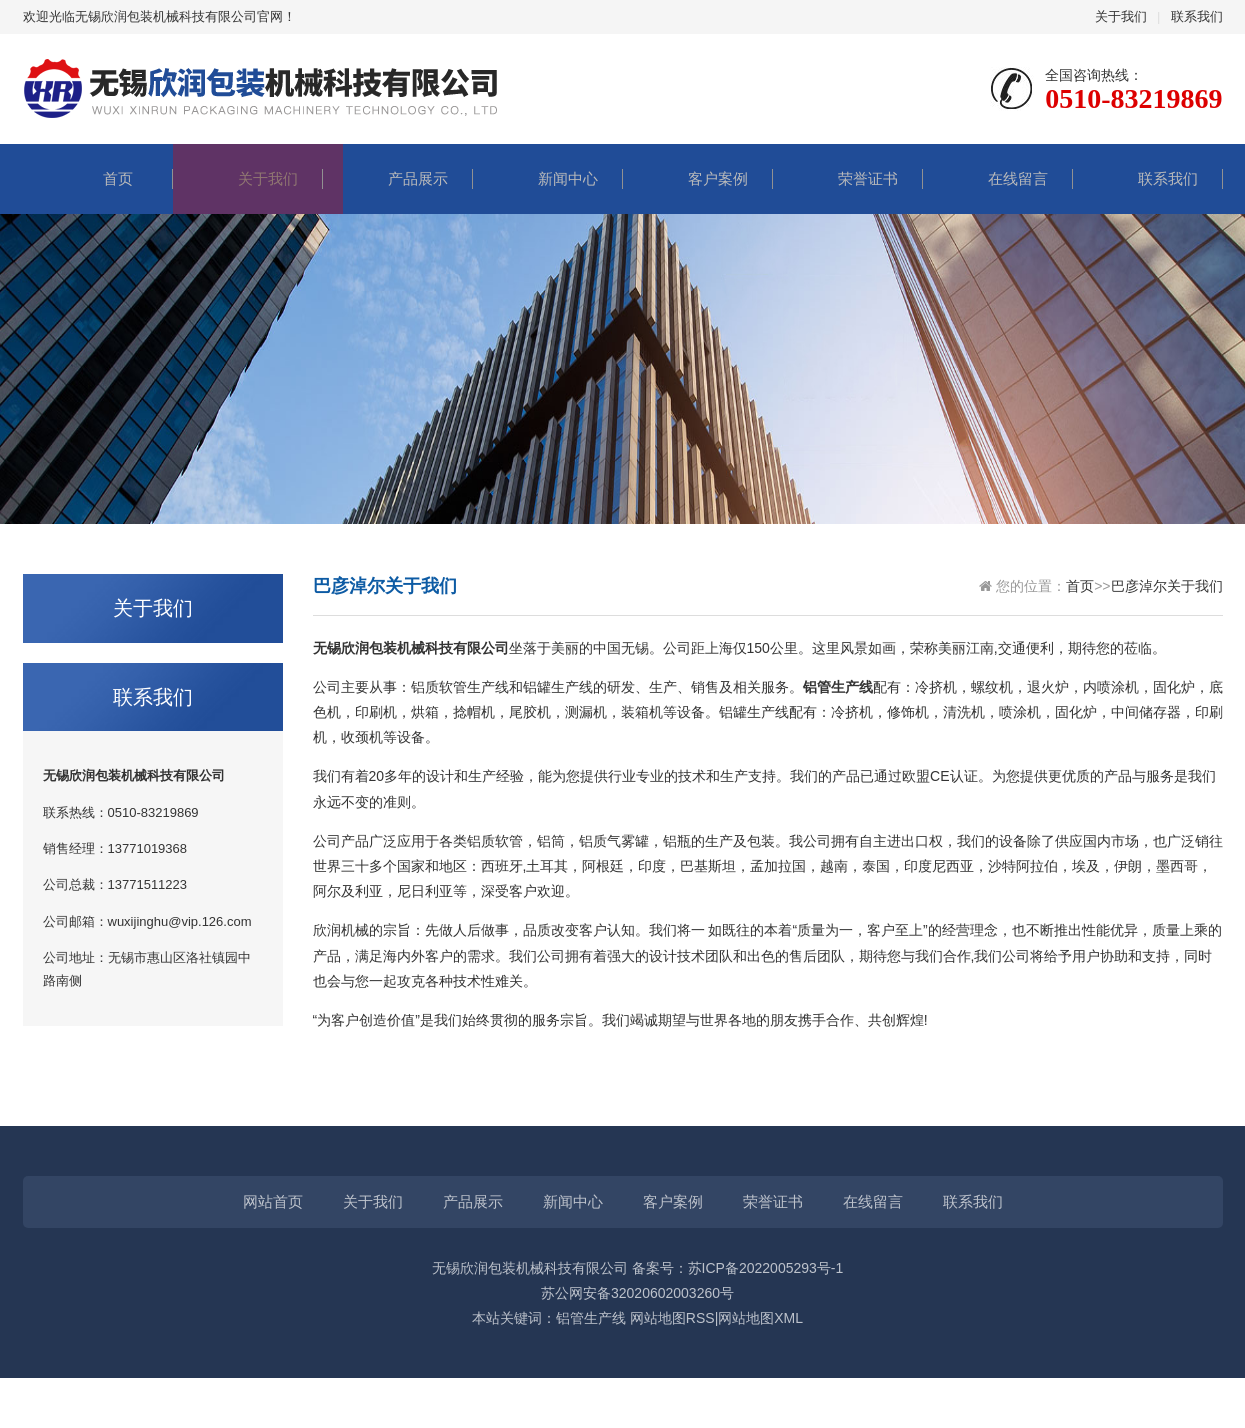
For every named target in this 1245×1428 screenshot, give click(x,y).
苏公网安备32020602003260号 (637, 1293)
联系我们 (1197, 16)
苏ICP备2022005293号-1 (766, 1268)
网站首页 (273, 1201)
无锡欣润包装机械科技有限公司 (530, 1268)
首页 (98, 178)
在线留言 (998, 178)
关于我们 (1121, 16)
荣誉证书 (848, 178)
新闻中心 (548, 178)
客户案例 (698, 178)
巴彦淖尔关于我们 (1167, 586)
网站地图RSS (672, 1318)
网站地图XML (760, 1318)
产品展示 (398, 178)
